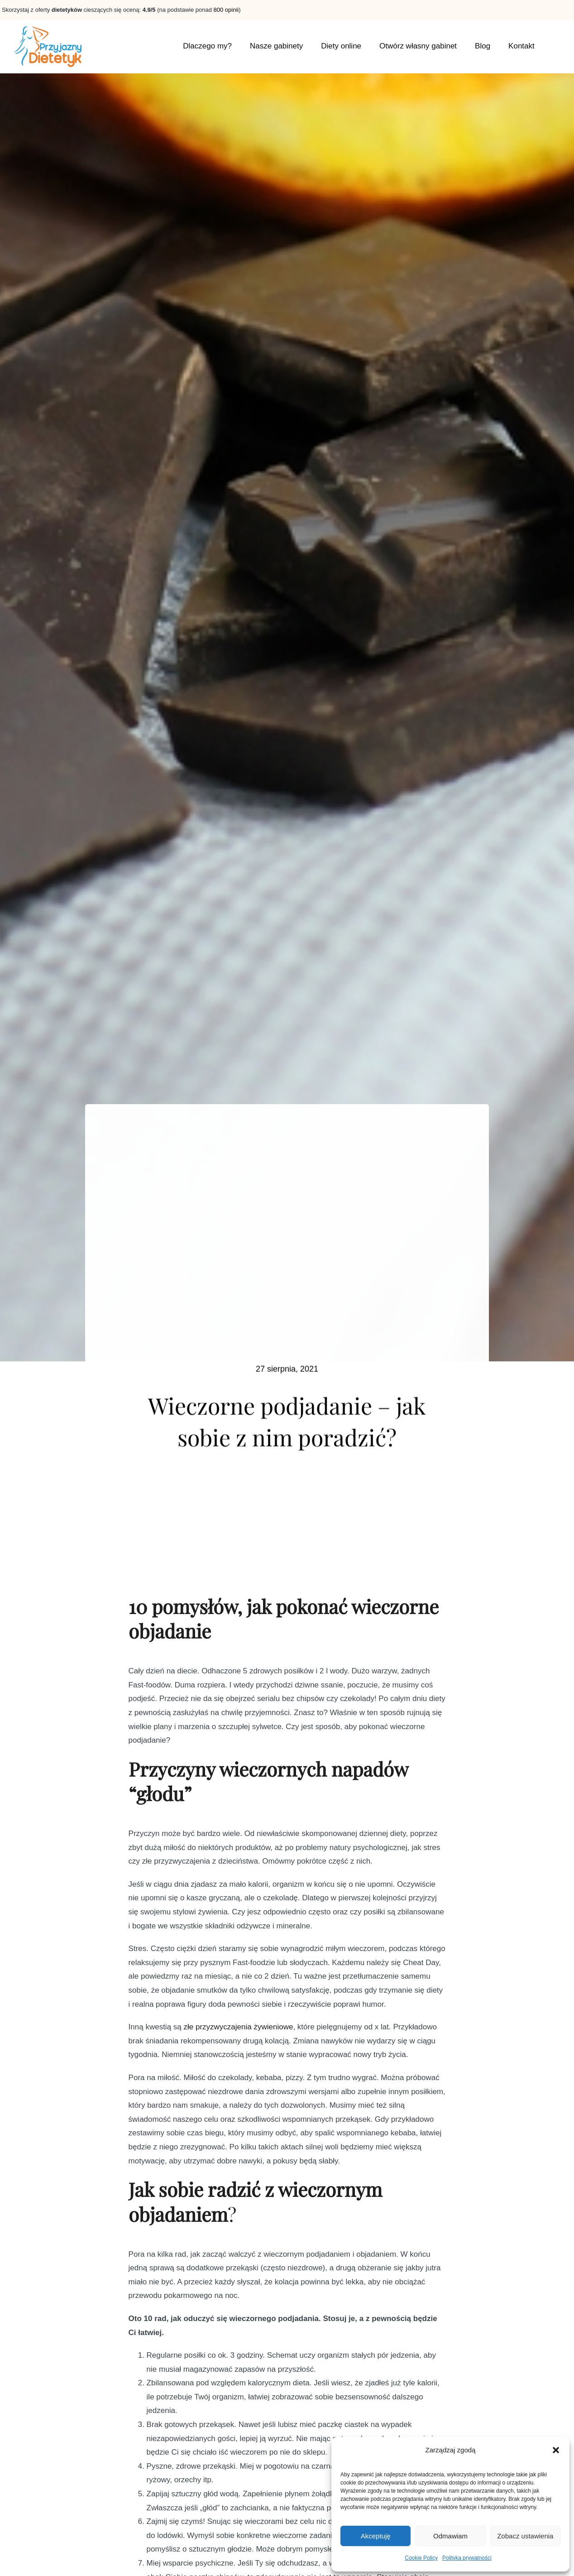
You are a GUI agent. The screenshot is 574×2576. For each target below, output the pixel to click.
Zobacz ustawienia (525, 2536)
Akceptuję (376, 2536)
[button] (555, 2450)
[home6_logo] (47, 28)
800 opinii (226, 9)
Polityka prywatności (467, 2558)
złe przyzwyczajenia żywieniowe (238, 2032)
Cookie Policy (421, 2558)
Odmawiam (450, 2536)
